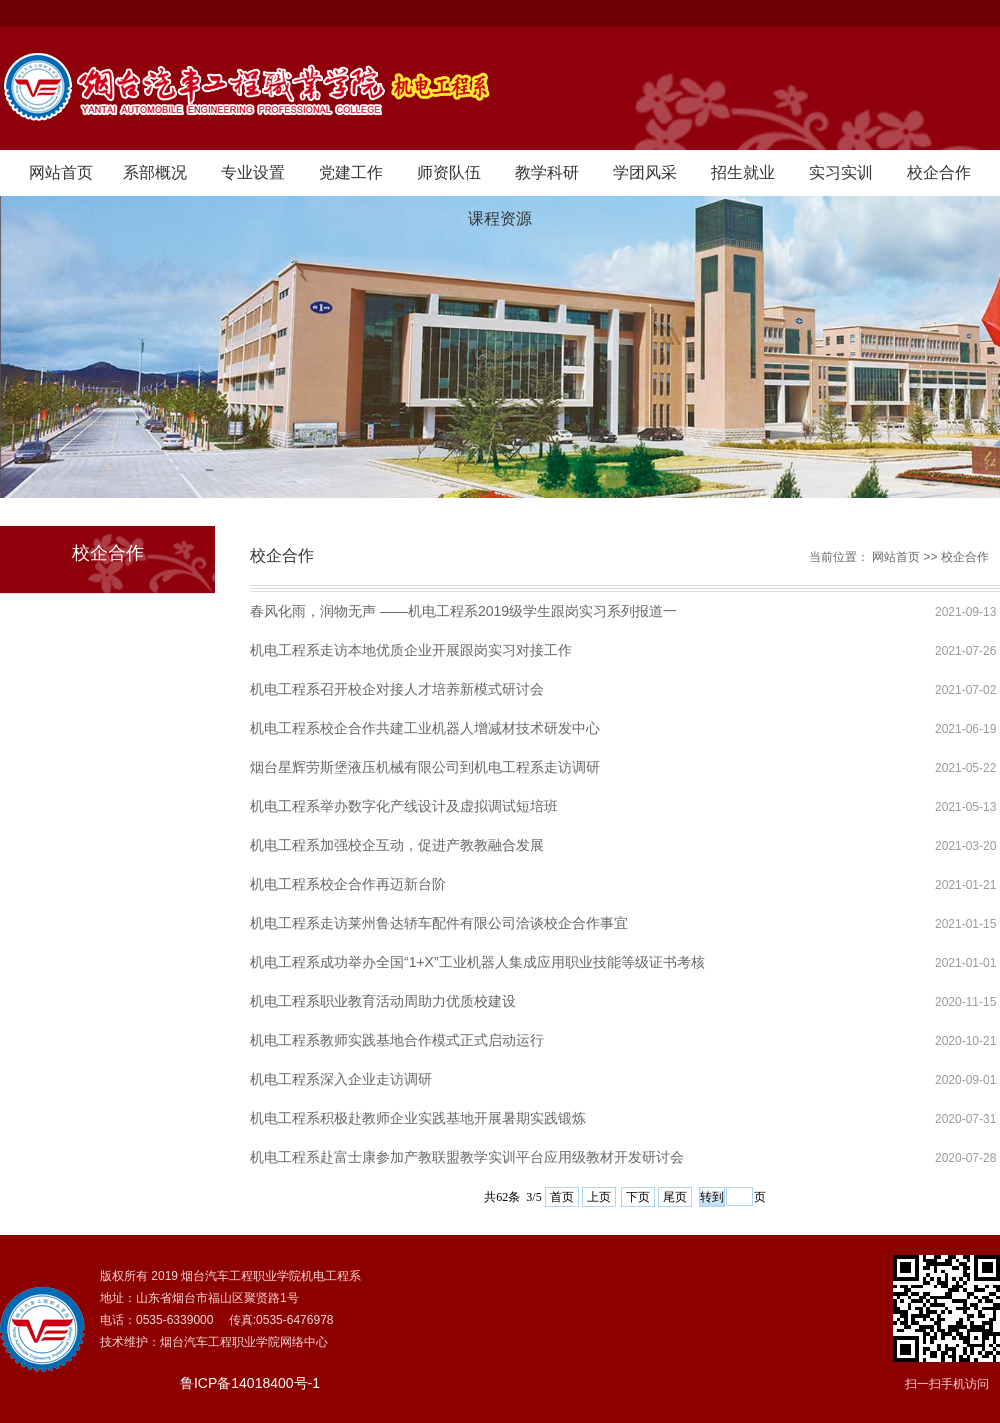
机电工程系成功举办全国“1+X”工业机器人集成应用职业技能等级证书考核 (477, 962)
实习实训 (841, 172)
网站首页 (61, 172)
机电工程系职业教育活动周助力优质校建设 (383, 1001)
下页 (638, 1197)
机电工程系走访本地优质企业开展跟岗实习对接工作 (411, 650)
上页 (599, 1197)
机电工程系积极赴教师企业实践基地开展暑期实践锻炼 (418, 1118)
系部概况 (155, 172)
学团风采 (645, 172)
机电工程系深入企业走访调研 (341, 1079)
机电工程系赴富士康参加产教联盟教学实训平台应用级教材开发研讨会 (467, 1157)
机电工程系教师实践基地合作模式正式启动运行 (397, 1040)
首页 (562, 1197)
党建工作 (351, 172)
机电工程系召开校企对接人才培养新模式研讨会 (397, 689)
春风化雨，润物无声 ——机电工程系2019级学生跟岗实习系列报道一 (463, 611)
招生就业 (743, 172)
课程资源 (500, 218)
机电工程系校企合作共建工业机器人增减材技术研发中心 (425, 728)
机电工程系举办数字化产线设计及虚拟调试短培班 (404, 806)
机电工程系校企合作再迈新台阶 (348, 884)
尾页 (675, 1197)
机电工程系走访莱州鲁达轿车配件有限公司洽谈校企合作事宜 (439, 923)
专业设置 (253, 172)
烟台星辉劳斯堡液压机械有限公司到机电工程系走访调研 (425, 767)
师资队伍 (449, 172)
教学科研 (547, 172)
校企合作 (939, 172)
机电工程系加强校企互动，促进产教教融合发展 (397, 845)
